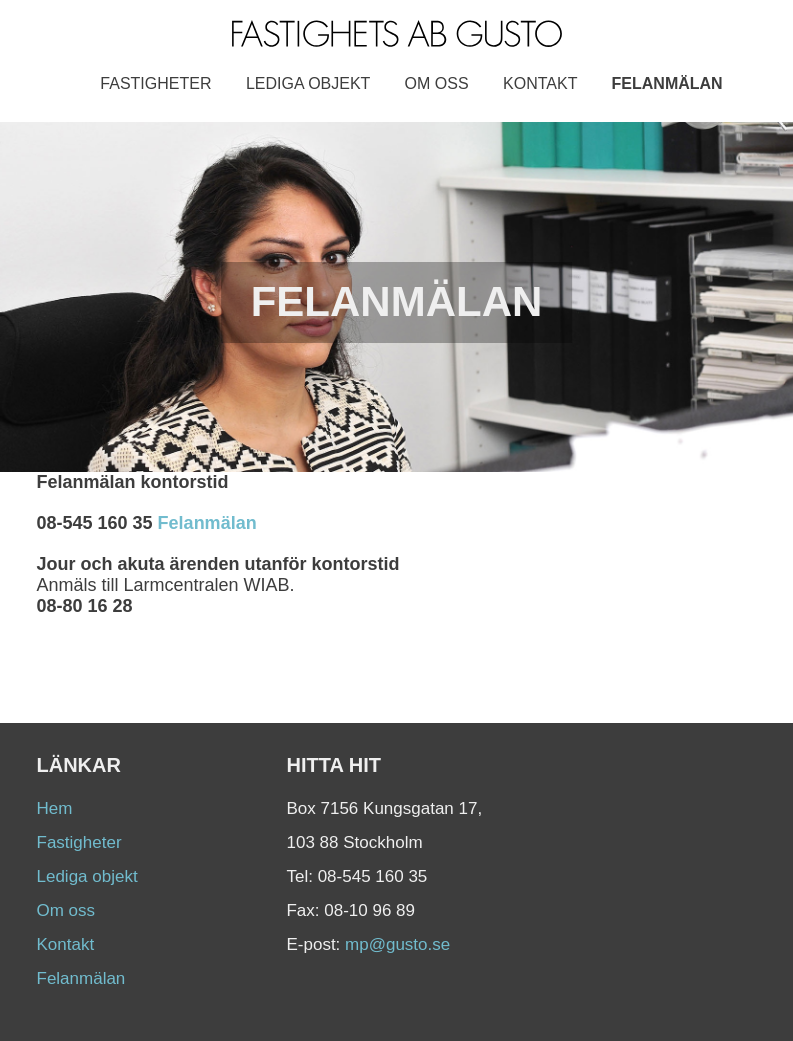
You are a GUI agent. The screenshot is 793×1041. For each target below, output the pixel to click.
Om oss (437, 83)
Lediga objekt (308, 83)
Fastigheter (155, 83)
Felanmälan (667, 83)
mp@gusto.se (397, 944)
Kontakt (540, 83)
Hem (55, 808)
